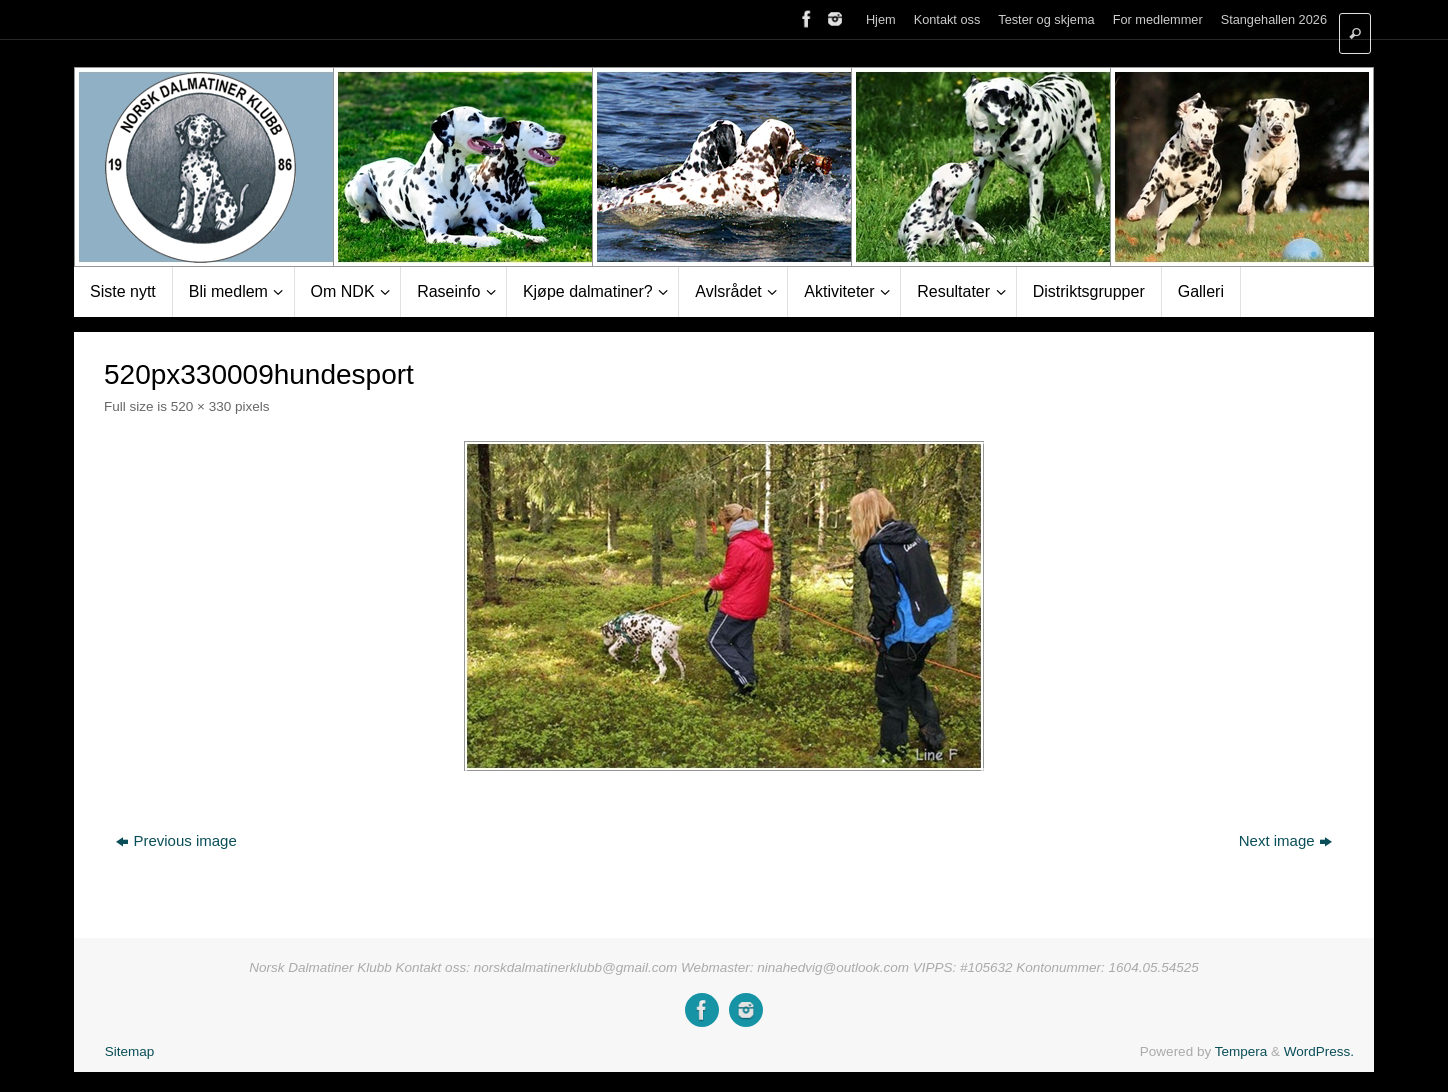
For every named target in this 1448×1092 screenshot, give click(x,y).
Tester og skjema (1046, 19)
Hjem (881, 19)
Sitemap (130, 1051)
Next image (1285, 840)
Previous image (176, 840)
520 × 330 (201, 406)
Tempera (1241, 1051)
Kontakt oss (947, 19)
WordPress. (1319, 1051)
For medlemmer (1158, 19)
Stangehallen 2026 (1274, 19)
